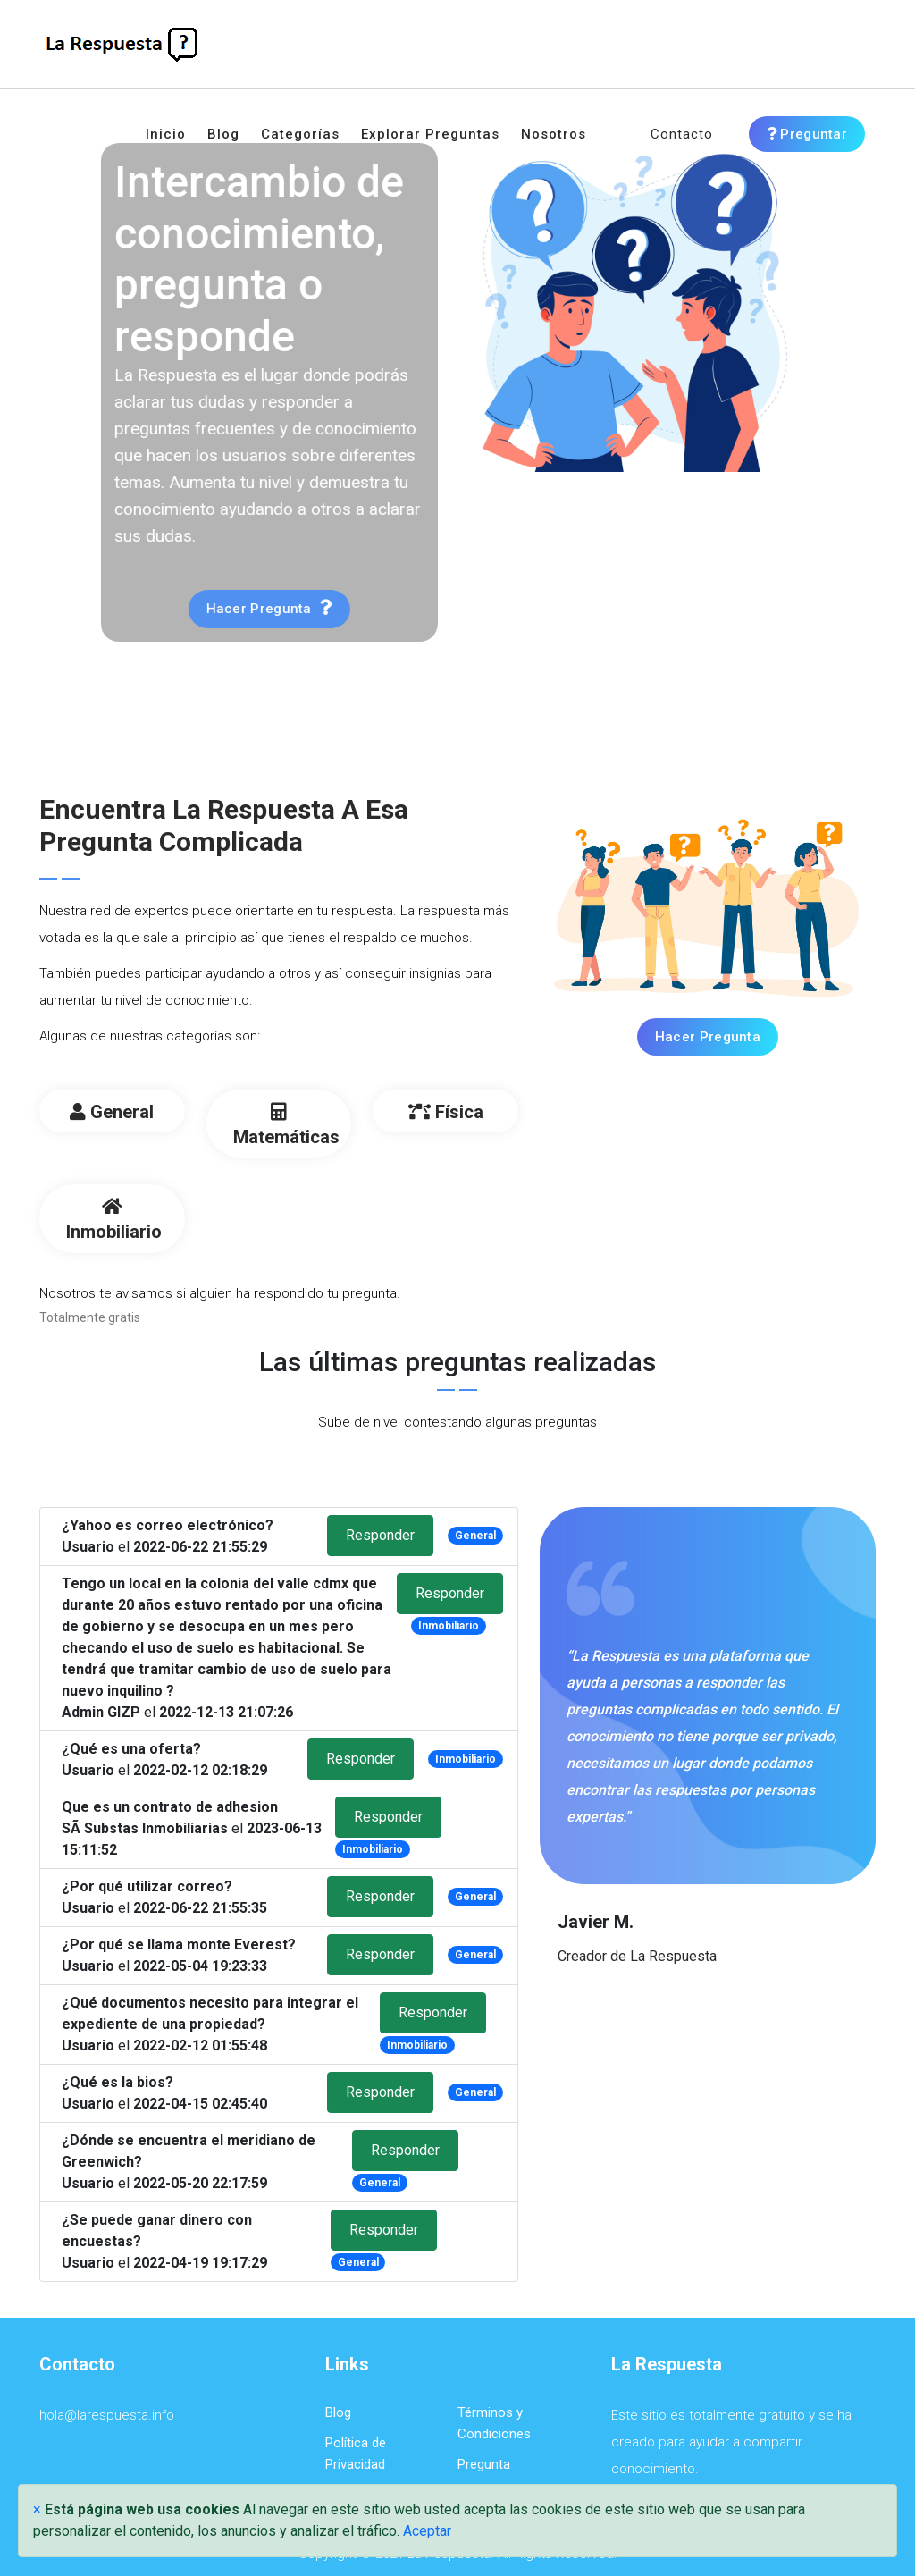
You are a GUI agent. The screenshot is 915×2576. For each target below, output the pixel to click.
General (112, 1112)
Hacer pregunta (213, 608)
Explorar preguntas (430, 134)
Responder (380, 1535)
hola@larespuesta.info (106, 2415)
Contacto (682, 134)
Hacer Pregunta (707, 1037)
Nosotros (553, 134)
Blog (223, 134)
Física (445, 1112)
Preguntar (807, 134)
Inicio (166, 134)
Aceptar (427, 2530)
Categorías (300, 134)
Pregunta (484, 2464)
